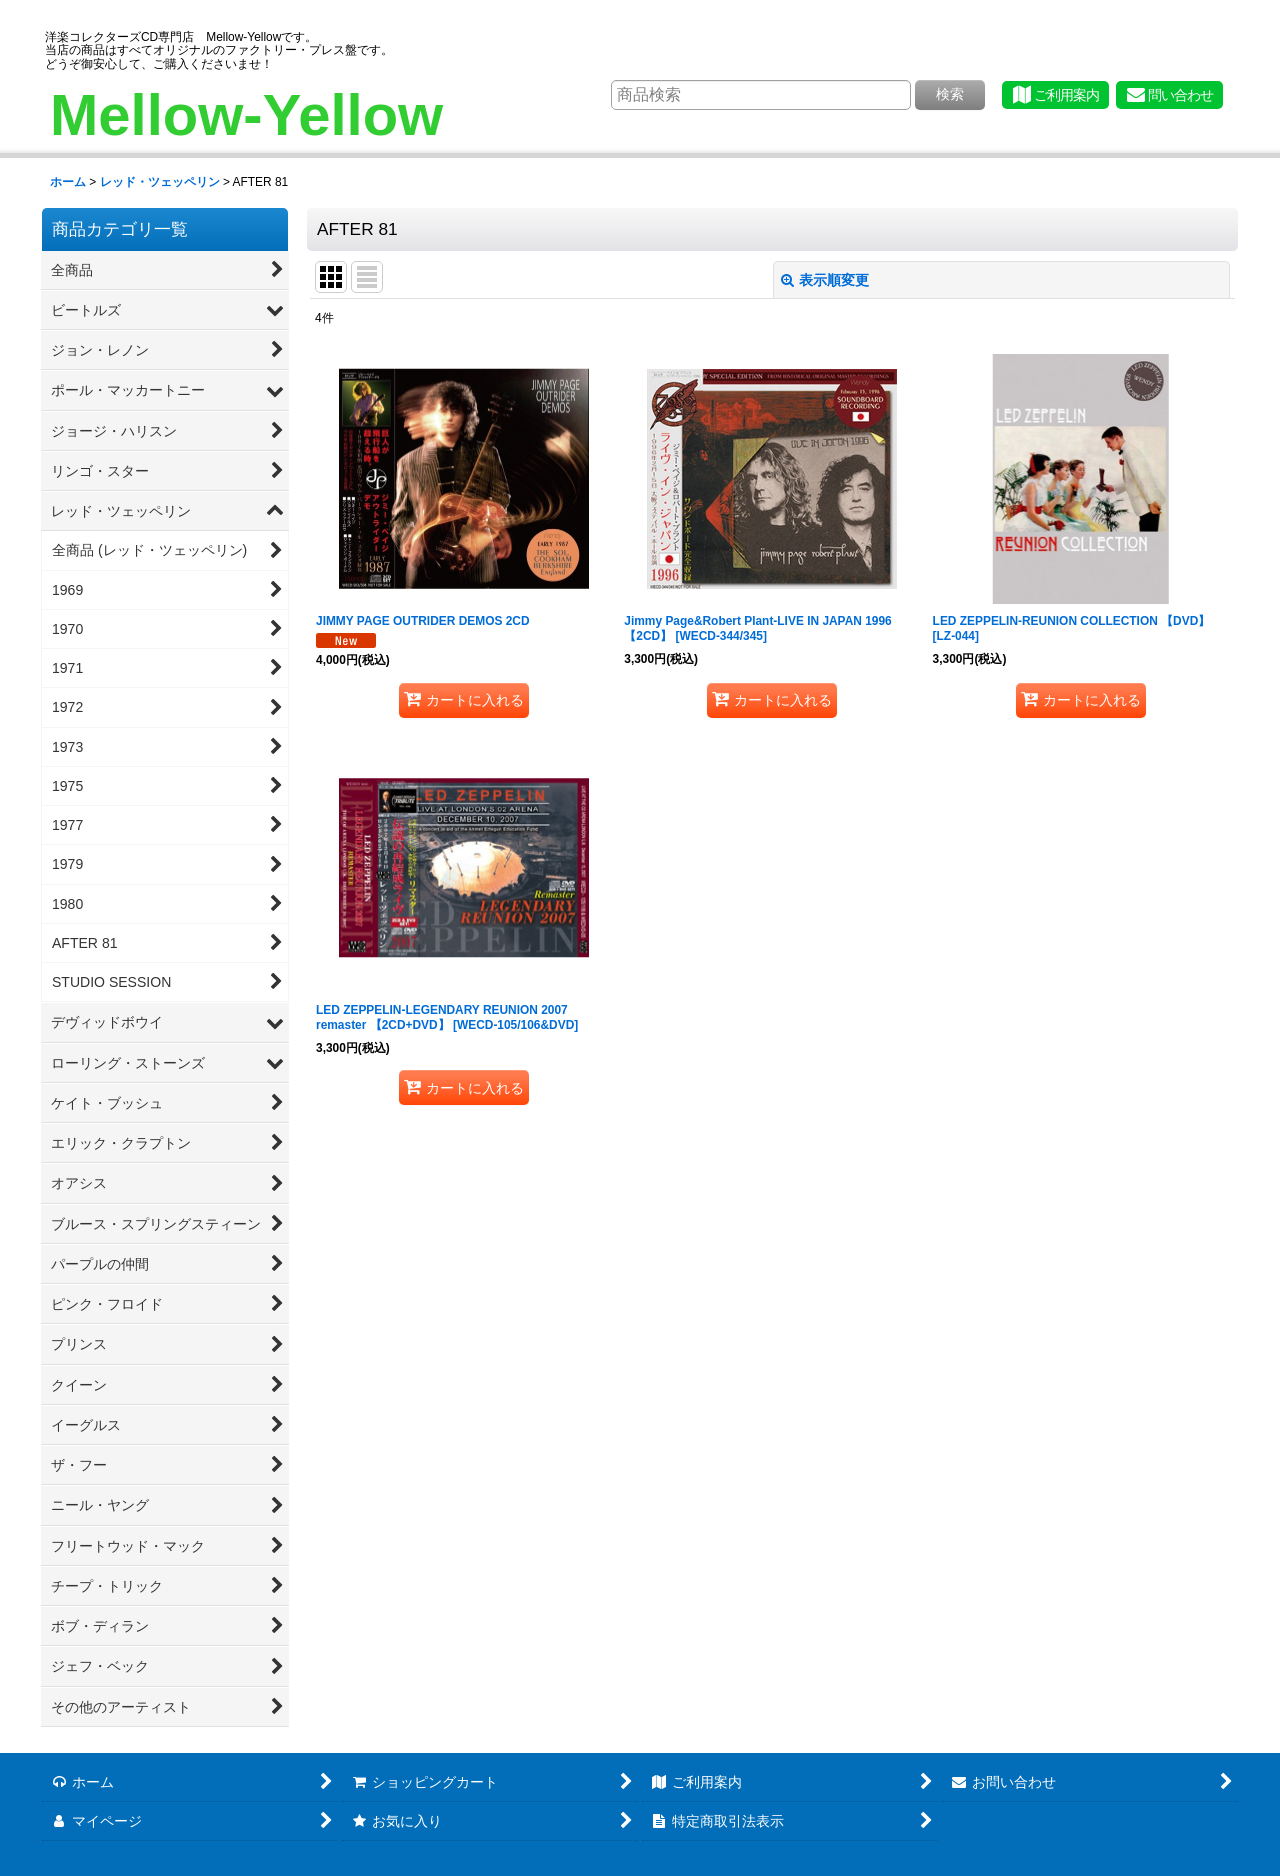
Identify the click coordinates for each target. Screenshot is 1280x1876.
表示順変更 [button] (825, 280)
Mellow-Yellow (246, 114)
